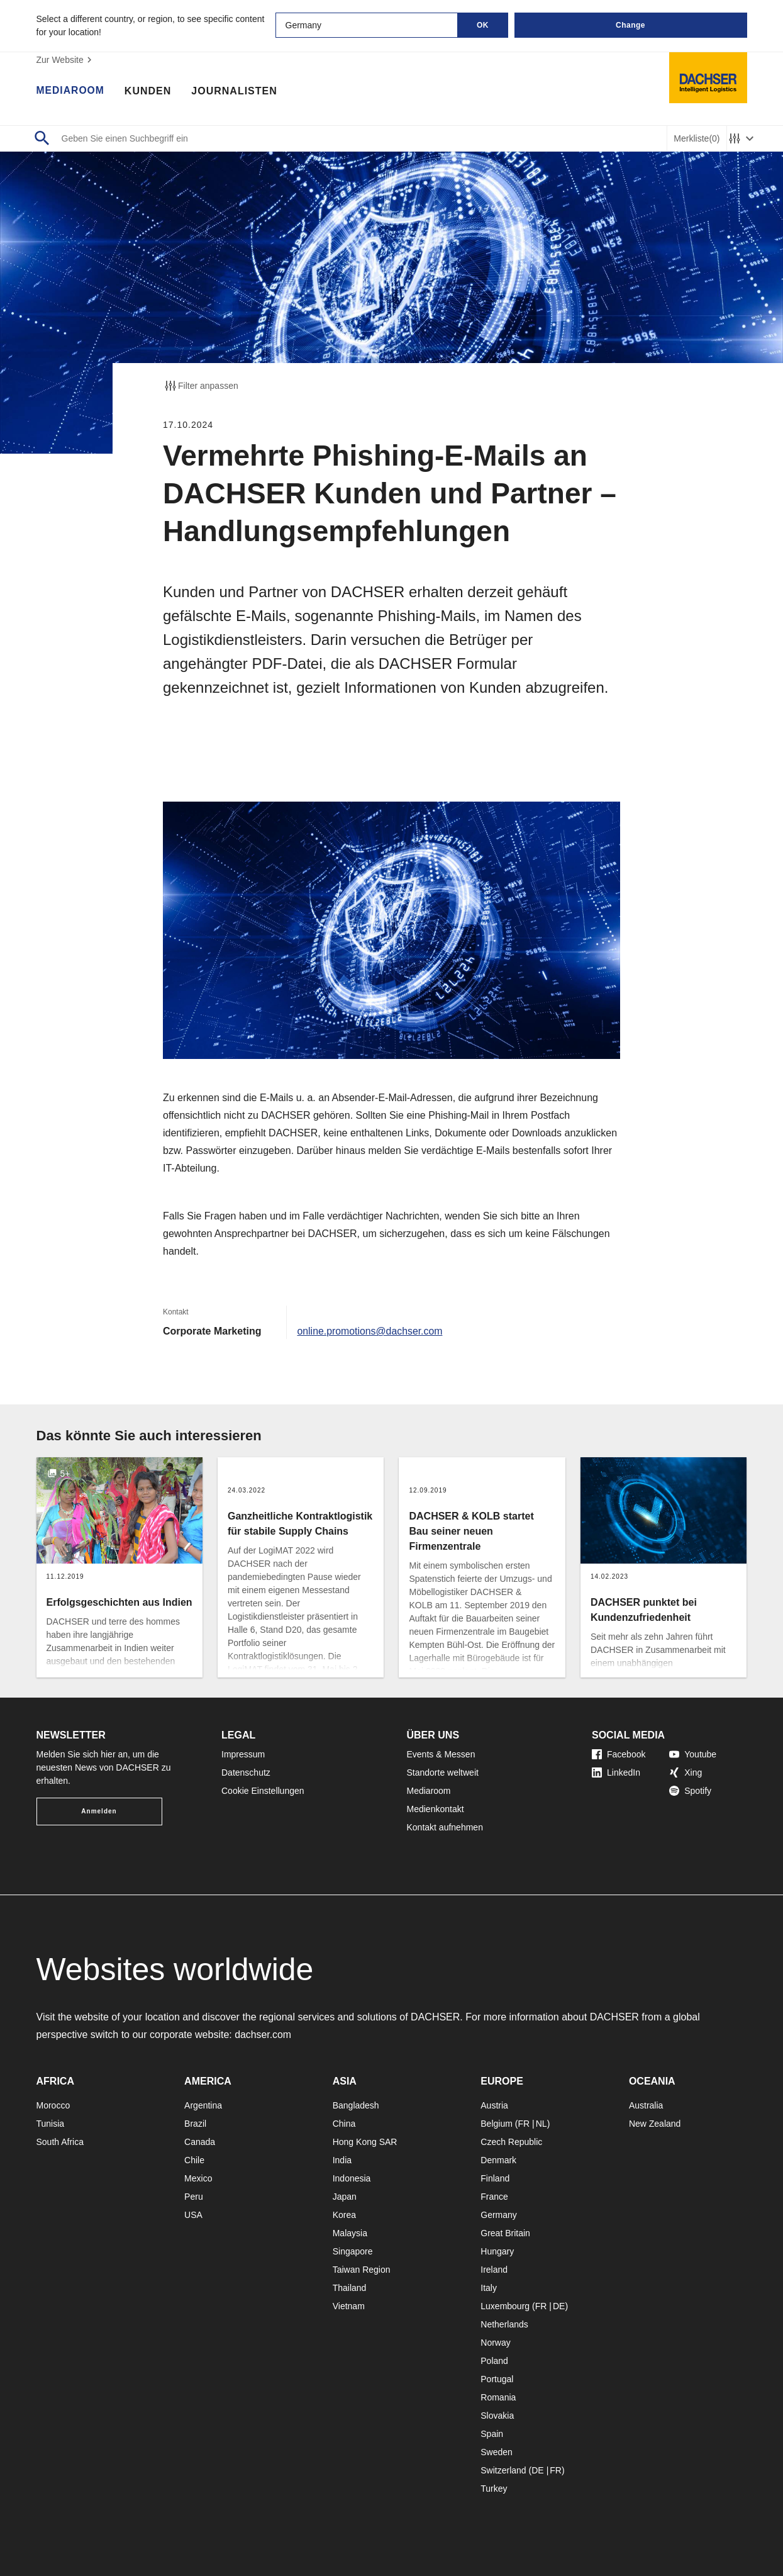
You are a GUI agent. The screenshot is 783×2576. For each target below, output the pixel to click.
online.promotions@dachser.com (370, 1331)
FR (524, 2124)
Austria (494, 2105)
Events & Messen (441, 1754)
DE (559, 2306)
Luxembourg (505, 2306)
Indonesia (352, 2178)
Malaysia (350, 2233)
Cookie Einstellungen (262, 1791)
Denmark (498, 2160)
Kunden (149, 91)
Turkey (493, 2489)
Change (630, 25)
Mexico (198, 2178)
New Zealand (655, 2124)
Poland (494, 2361)
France (494, 2197)
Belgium (496, 2124)
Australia (646, 2105)
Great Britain (505, 2233)
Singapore (353, 2251)
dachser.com (263, 2034)
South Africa (60, 2142)
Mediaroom (71, 91)
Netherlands (504, 2324)
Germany (498, 2215)
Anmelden (98, 1811)
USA (193, 2215)
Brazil (195, 2124)
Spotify (690, 1791)
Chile (194, 2160)
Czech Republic (511, 2142)
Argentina (203, 2105)
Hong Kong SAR (365, 2142)
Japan (345, 2197)
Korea (344, 2215)
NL (541, 2124)
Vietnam (349, 2306)
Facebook (618, 1754)
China (344, 2124)
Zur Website (65, 59)
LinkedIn (616, 1772)
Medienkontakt (435, 1809)
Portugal (496, 2379)
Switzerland (503, 2470)
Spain (491, 2434)
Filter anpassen (200, 385)
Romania (498, 2397)
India (342, 2160)
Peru (193, 2197)
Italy (488, 2288)
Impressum (243, 1754)
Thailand (350, 2288)
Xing (685, 1772)
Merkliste (696, 138)
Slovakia (497, 2416)
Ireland (494, 2270)
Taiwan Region (362, 2270)
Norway (495, 2343)
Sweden (496, 2452)
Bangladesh (356, 2105)
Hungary (497, 2251)
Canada (199, 2142)
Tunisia (50, 2124)
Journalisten (235, 91)
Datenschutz (245, 1772)
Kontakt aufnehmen (445, 1827)
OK (483, 25)
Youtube (692, 1754)
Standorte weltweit (443, 1772)
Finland (494, 2178)
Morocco (53, 2105)
